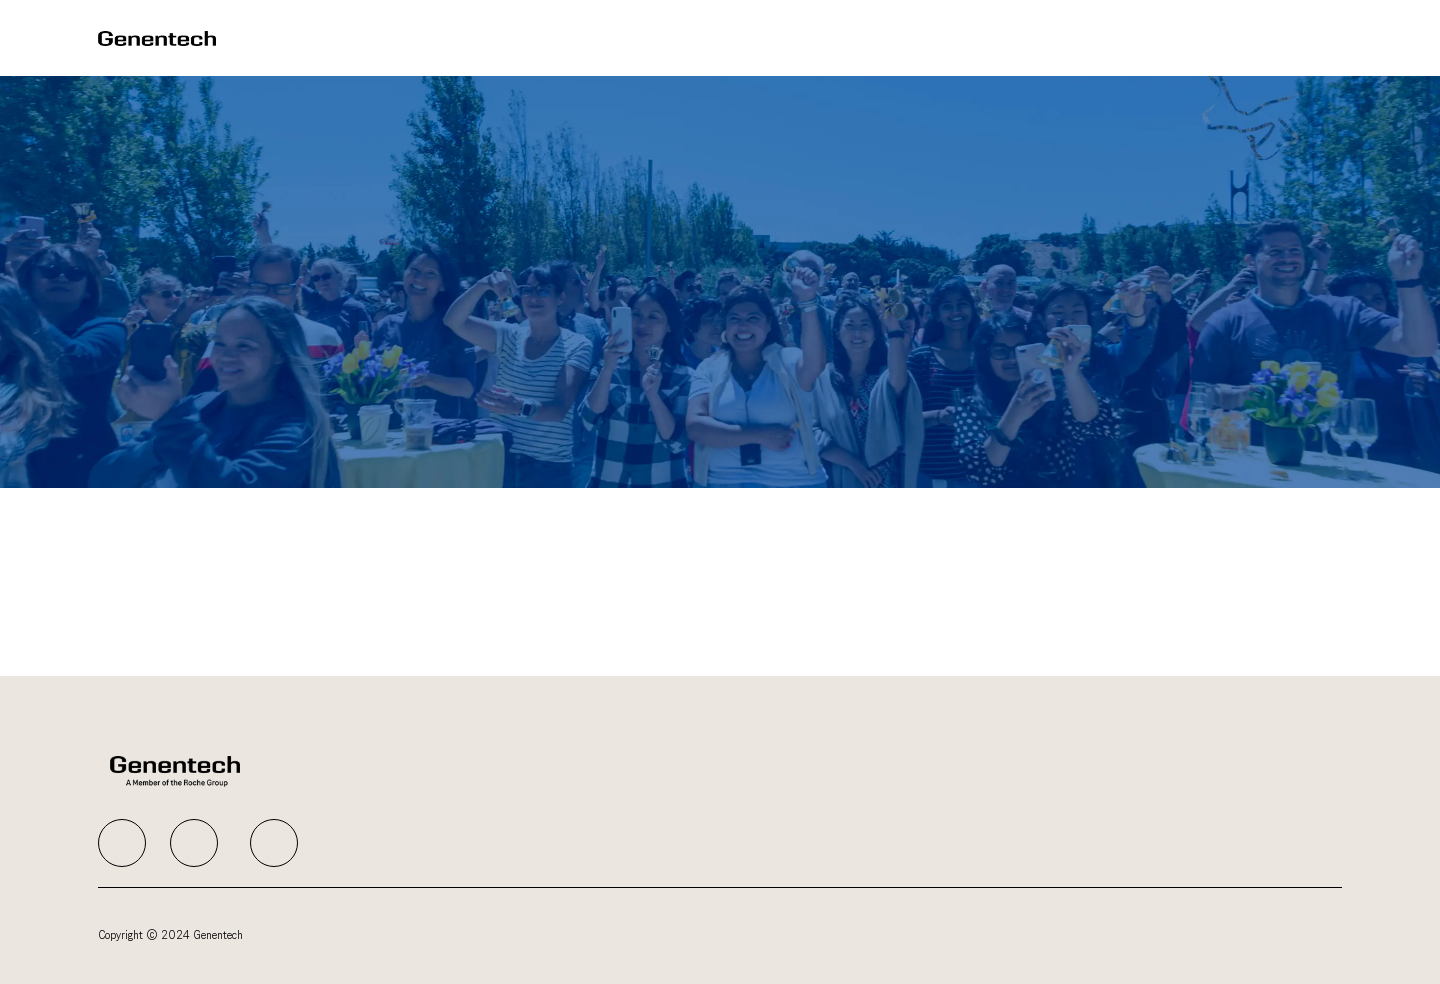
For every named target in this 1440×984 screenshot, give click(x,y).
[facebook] (122, 843)
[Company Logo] (157, 37)
